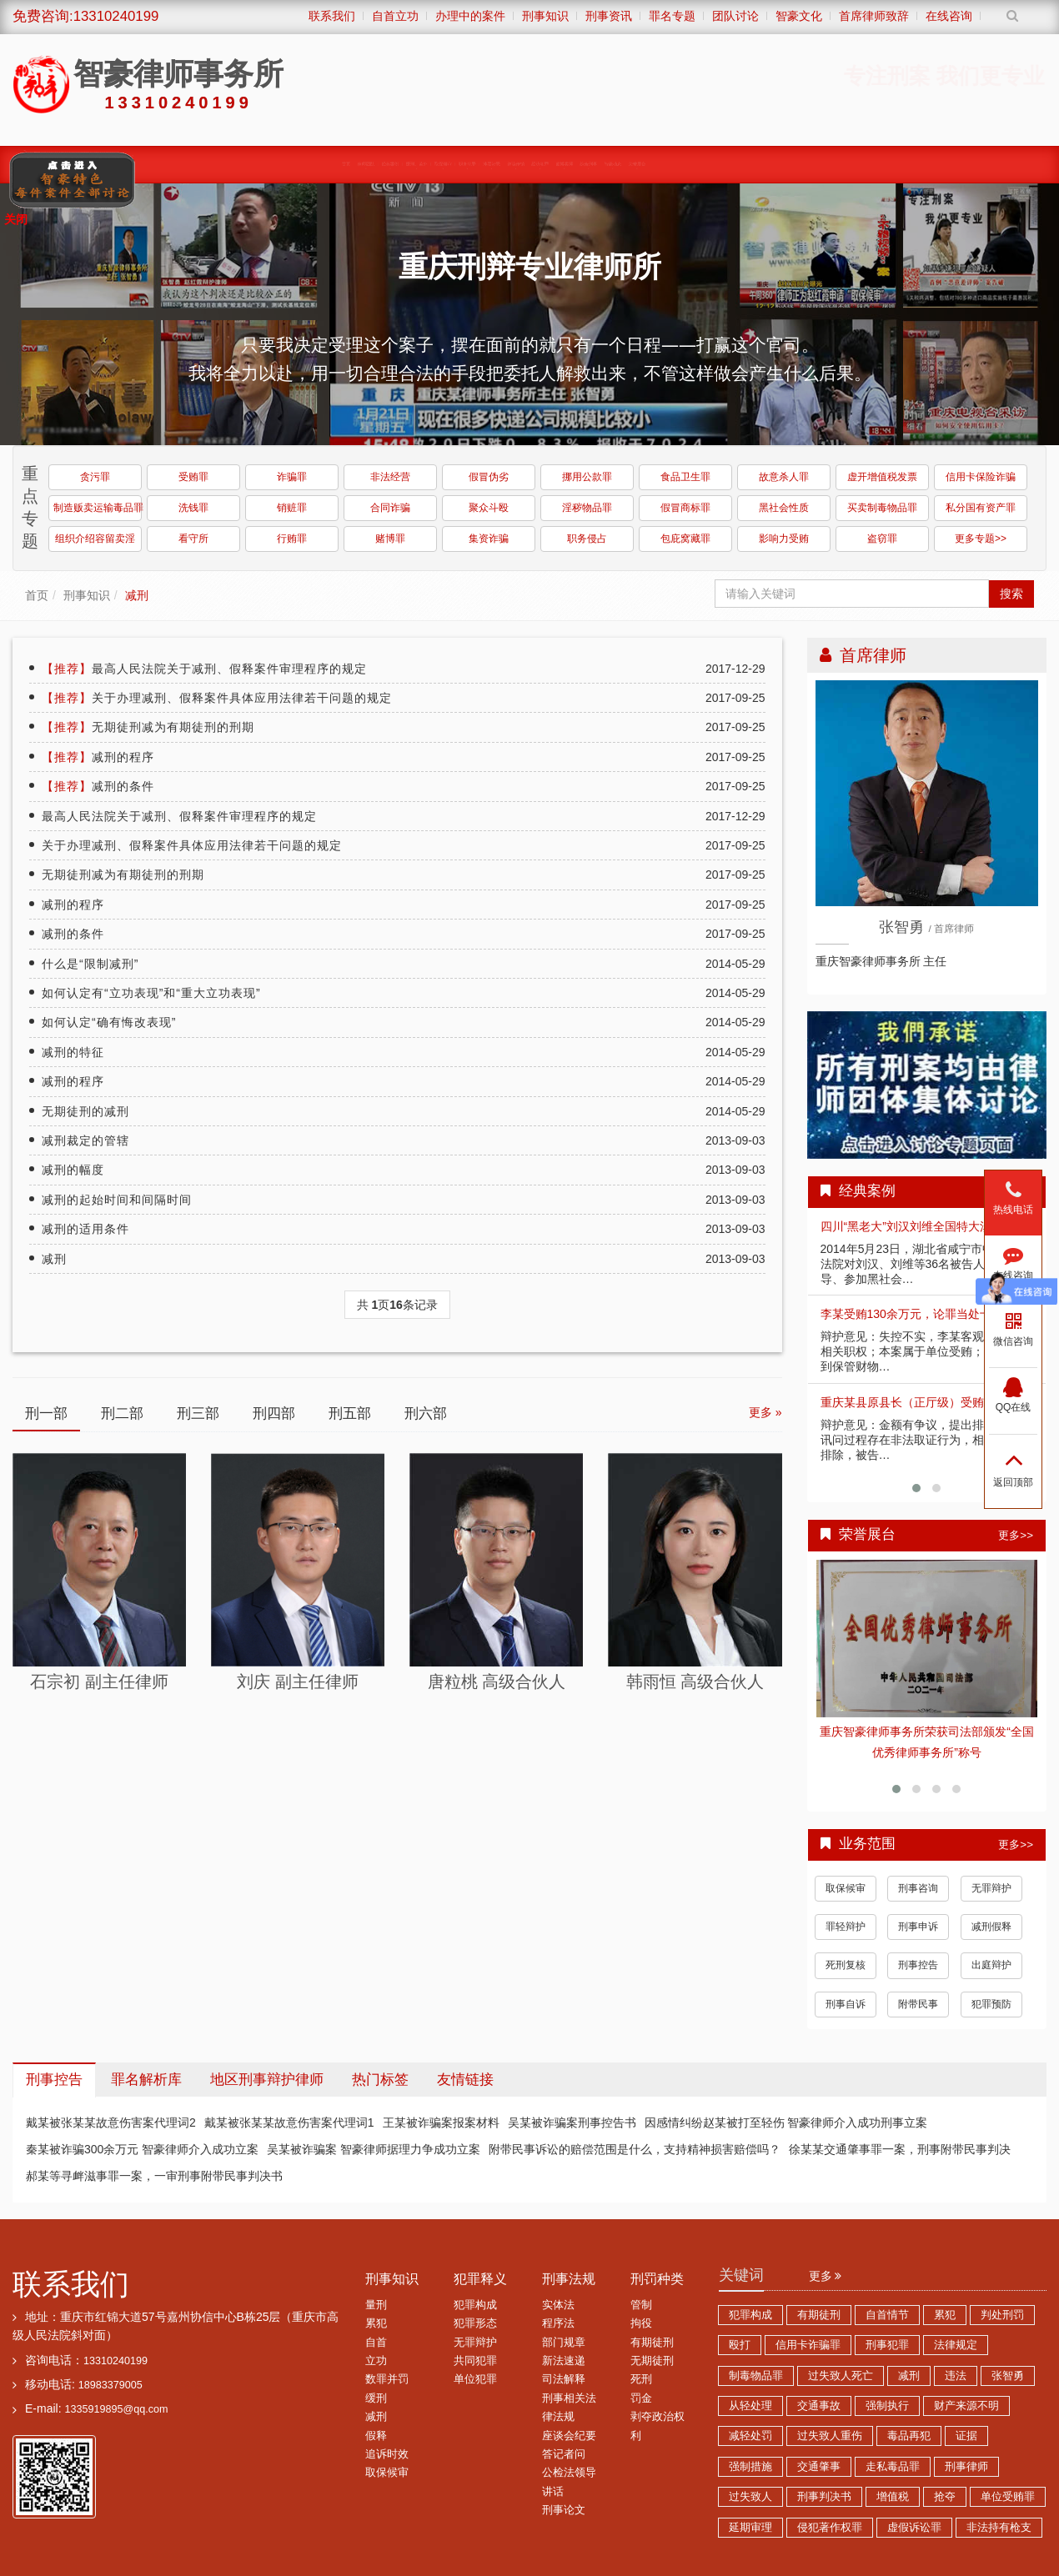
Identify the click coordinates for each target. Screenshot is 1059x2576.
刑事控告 (918, 1965)
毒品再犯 (909, 2436)
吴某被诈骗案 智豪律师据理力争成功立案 (373, 2149)
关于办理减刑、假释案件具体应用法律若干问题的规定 (217, 697)
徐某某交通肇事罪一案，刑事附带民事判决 (900, 2149)
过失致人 (750, 2497)
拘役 (641, 2323)
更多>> (1015, 1535)
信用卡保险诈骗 (981, 477)
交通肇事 (819, 2467)
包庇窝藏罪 (685, 538)
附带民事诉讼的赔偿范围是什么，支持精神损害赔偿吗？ (634, 2149)
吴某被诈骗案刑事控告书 (572, 2122)
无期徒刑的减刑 (85, 1111)
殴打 (739, 2345)
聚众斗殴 (489, 508)
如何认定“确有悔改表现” (109, 1022)
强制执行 (887, 2406)
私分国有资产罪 (981, 508)
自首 (376, 2342)
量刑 (376, 2305)
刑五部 (350, 1413)
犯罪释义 (480, 2279)
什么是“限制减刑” (90, 963)
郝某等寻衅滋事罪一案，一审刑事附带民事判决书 (154, 2176)
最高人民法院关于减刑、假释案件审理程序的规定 (204, 668)
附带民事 (918, 2004)
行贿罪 (292, 538)
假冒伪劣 (489, 477)
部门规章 (563, 2342)
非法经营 (390, 477)
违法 (955, 2376)
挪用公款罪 (587, 477)
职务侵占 (587, 538)
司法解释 (563, 2379)
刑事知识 (86, 595)
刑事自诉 (846, 2004)
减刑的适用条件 (85, 1228)
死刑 (641, 2379)
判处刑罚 (1002, 2315)
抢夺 (945, 2497)
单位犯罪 (475, 2379)
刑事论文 (563, 2510)
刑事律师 (966, 2467)
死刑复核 (846, 1965)
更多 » (765, 1412)
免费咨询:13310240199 (85, 16)
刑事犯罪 (887, 2345)
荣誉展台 (937, 164)
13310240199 (115, 2361)
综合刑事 (787, 164)
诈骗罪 (292, 477)
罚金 (641, 2398)
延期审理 (750, 2527)
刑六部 (425, 1413)
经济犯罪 (637, 164)
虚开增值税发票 (882, 477)
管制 (641, 2305)
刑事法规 (568, 2279)
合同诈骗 (390, 508)
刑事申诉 (918, 1926)
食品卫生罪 (685, 477)
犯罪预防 (991, 2004)
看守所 (193, 538)
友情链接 (465, 2079)
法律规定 (955, 2345)
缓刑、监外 (255, 164)
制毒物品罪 (756, 2376)
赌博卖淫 (712, 164)
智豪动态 (862, 164)
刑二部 (122, 1413)
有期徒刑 (652, 2342)
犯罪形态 (475, 2323)
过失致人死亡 (840, 2376)
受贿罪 (193, 477)
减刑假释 (991, 1926)
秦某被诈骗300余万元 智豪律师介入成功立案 (142, 2149)
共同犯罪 (475, 2361)
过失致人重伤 (829, 2436)
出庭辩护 (991, 1965)
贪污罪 (95, 477)
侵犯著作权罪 (829, 2527)
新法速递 (563, 2361)
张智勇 (1007, 2376)
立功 (376, 2361)
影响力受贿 (784, 538)
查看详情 (927, 1639)
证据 (966, 2436)
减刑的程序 (98, 757)
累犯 (376, 2323)
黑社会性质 (784, 508)
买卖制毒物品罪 (882, 508)
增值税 (892, 2497)
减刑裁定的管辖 (85, 1140)
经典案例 (173, 164)
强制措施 (750, 2467)
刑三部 (198, 1413)
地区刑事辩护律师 (267, 2079)
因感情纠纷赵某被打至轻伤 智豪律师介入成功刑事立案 (786, 2122)
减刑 (136, 595)
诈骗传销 (562, 164)
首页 (36, 595)
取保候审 (337, 164)
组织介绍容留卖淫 (95, 538)
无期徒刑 (652, 2361)
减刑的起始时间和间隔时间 (117, 1199)
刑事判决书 (824, 2497)
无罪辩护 (991, 1888)
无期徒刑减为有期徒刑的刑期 (148, 727)
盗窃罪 (882, 538)
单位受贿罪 (1008, 2497)
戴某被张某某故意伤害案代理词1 (289, 2122)
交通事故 (819, 2406)
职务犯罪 (412, 164)
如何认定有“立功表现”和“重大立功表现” (151, 993)
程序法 (558, 2323)
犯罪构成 (475, 2305)
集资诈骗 (489, 538)
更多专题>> (980, 538)
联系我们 (71, 2284)
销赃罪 (292, 508)
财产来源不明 (966, 2406)
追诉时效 (387, 2454)
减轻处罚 (750, 2436)
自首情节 (887, 2315)
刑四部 (274, 1413)
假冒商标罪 (685, 508)
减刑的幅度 (73, 1169)
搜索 (1011, 593)
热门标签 (380, 2079)
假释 (376, 2436)
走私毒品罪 (893, 2467)
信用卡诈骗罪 (808, 2345)
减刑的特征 (73, 1052)
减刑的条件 (98, 786)
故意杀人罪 (784, 477)
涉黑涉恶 (487, 164)
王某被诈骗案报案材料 (441, 2122)
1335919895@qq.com (116, 2409)
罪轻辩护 (846, 1926)
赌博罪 (390, 538)
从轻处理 (750, 2406)
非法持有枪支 (998, 2527)
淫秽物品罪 (587, 508)
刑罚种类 (657, 2279)
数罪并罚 (387, 2379)
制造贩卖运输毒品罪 (97, 508)
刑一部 (46, 1413)
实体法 (558, 2305)
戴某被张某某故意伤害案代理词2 (111, 2122)
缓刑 (376, 2398)
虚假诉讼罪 (914, 2527)
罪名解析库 (146, 2079)
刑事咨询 (918, 1888)
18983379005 (110, 2385)
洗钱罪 (193, 508)
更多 (825, 2276)
